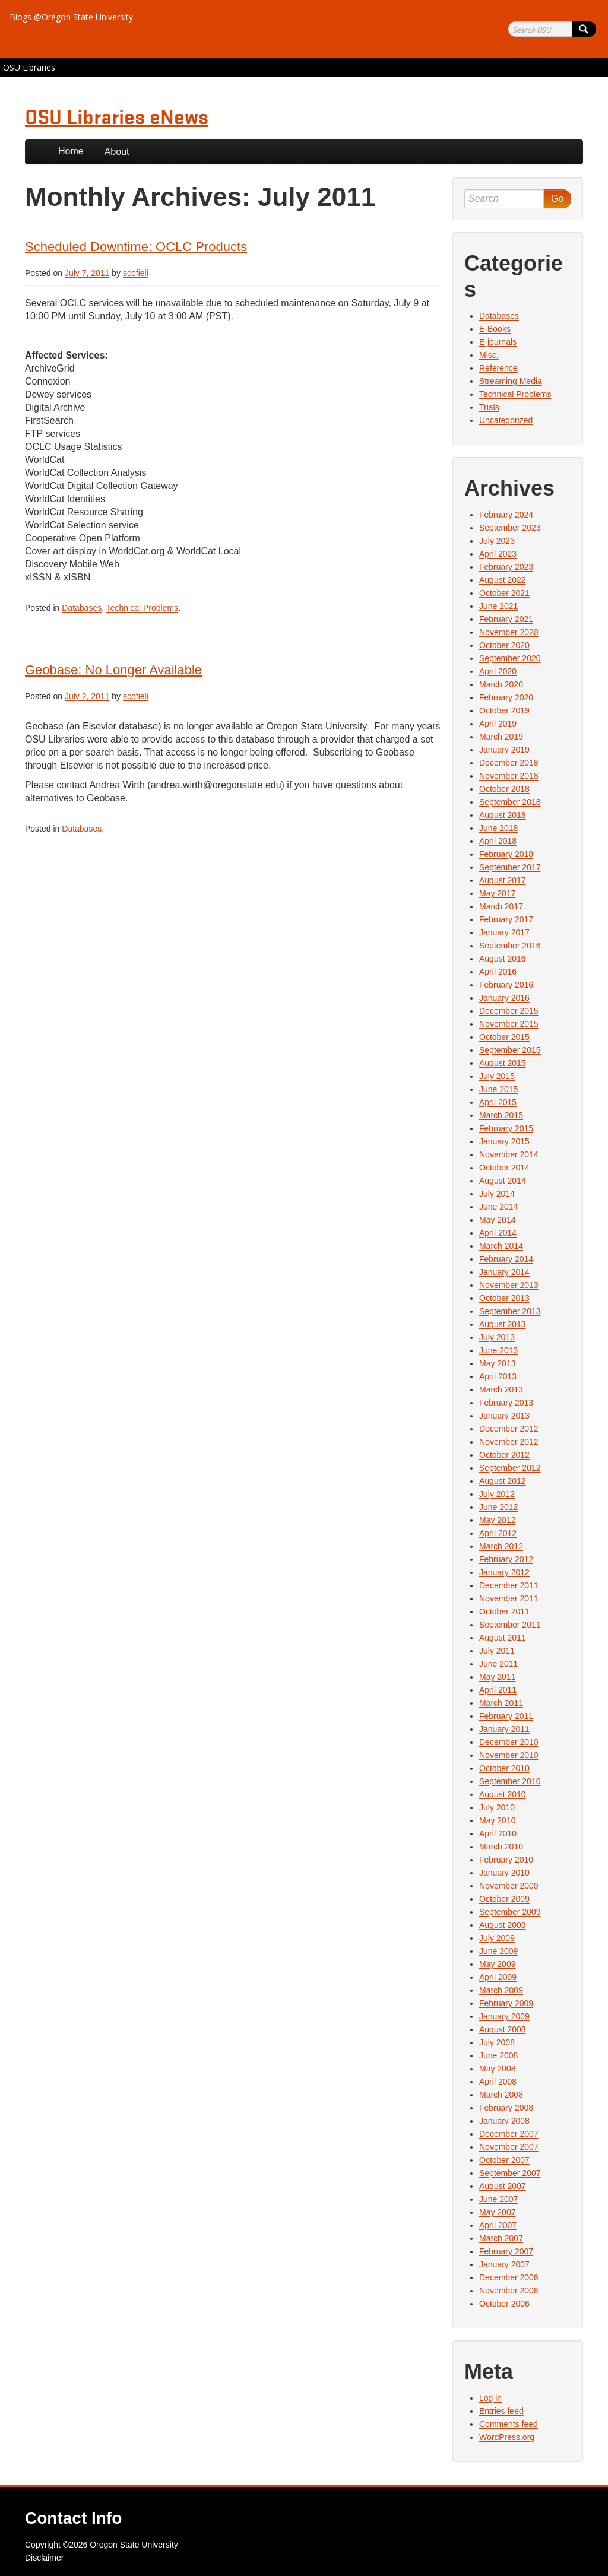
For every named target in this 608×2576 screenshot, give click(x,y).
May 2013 (497, 1363)
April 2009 (498, 1977)
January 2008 (504, 2120)
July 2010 (497, 1807)
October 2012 (504, 1455)
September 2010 (510, 1781)
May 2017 (497, 893)
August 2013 (502, 1324)
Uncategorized (506, 420)
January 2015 (504, 1141)
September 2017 (510, 867)
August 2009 (502, 1925)
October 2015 (504, 1037)
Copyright (43, 2544)
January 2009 (504, 2016)
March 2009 (501, 1990)
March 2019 (501, 736)
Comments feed (508, 2424)
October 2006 (504, 2303)
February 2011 (506, 1716)
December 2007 (509, 2134)
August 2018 (502, 815)
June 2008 (498, 2055)
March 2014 (501, 1246)
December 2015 (509, 1011)
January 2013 (504, 1415)
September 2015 (510, 1050)
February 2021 (506, 619)
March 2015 (501, 1115)
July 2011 (497, 1650)
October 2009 (504, 1899)
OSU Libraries (29, 67)
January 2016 (504, 998)
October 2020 (504, 645)
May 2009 (497, 1964)
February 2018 (506, 854)
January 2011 (504, 1729)
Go (557, 198)
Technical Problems (142, 608)
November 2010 (509, 1755)
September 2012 (510, 1468)
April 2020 (498, 671)
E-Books (495, 329)
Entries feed (501, 2411)
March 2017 (501, 906)
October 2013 (504, 1298)
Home (71, 151)
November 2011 (509, 1598)
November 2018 (509, 776)
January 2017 (504, 932)
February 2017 (506, 919)
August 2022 (502, 580)
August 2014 (502, 1180)
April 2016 (498, 971)
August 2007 (502, 2186)
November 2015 (509, 1024)
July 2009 (497, 1938)
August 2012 (502, 1481)
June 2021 (498, 606)
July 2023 (497, 540)
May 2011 (497, 1677)
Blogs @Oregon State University (71, 17)
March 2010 (501, 1846)
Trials (489, 407)
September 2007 (510, 2173)
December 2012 (509, 1428)
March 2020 (501, 684)
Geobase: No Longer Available (113, 669)
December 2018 (509, 762)
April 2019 (498, 723)
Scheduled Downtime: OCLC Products (136, 246)
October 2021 (504, 593)
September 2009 (510, 1912)
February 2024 (506, 514)
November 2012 (509, 1441)
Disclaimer (44, 2557)
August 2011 (502, 1637)
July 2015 (497, 1076)
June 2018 (498, 828)
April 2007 (498, 2225)
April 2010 (498, 1833)
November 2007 (509, 2147)
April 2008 (498, 2081)
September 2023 (510, 527)
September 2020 (510, 658)
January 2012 (504, 1572)
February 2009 (506, 2003)
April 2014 (498, 1233)
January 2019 (504, 749)
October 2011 (504, 1611)
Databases (82, 608)
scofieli (135, 273)
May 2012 (497, 1520)
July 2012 (497, 1494)
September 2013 (510, 1311)
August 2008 (502, 2029)
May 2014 (497, 1219)
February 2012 (506, 1559)
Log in (490, 2398)
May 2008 (497, 2068)
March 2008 (501, 2094)
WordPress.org (506, 2437)
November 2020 (509, 632)
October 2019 (504, 710)
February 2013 (506, 1402)
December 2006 (509, 2277)
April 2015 (498, 1102)
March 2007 (501, 2238)
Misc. (489, 355)
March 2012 (501, 1546)
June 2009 (498, 1951)
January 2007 (504, 2264)
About (116, 152)
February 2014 (506, 1259)
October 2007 (504, 2160)
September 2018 (510, 802)
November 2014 (509, 1154)
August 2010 (502, 1794)
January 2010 (504, 1872)
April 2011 (498, 1690)
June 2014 (498, 1206)
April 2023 (498, 554)
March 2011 (501, 1703)
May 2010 (497, 1820)
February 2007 (506, 2251)
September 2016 (510, 945)
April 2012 (498, 1533)
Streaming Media (510, 381)
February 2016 (506, 984)
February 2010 (506, 1859)
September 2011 (510, 1624)
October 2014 (504, 1167)
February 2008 (506, 2107)
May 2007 (497, 2212)
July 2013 (497, 1337)
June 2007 (498, 2199)
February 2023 (506, 567)
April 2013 (498, 1376)
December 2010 (509, 1742)
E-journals (498, 342)
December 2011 (509, 1585)
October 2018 (504, 789)
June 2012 (498, 1507)
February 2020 (506, 697)
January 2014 (504, 1272)
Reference (498, 368)
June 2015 (498, 1089)
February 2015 (506, 1128)
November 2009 (509, 1885)
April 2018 (498, 841)
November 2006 (509, 2290)
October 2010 (504, 1768)
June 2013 (498, 1350)
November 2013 (509, 1285)
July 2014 (497, 1193)
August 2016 (502, 958)
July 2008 (497, 2042)
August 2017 (502, 880)
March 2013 (501, 1389)
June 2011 (498, 1663)
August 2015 (502, 1063)
